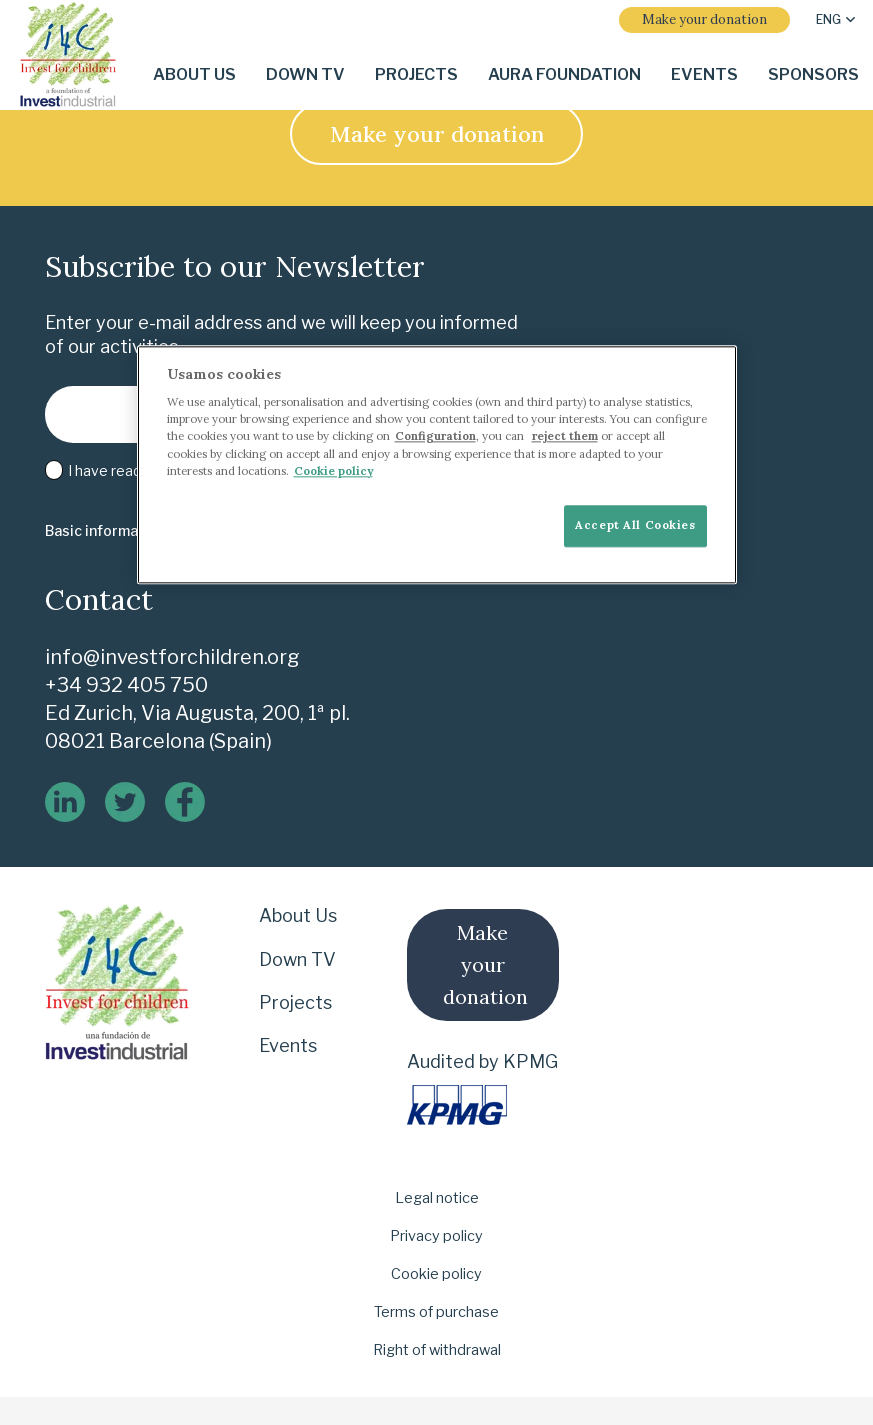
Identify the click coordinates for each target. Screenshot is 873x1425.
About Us (298, 915)
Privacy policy (436, 1236)
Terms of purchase (436, 1312)
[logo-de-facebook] (185, 802)
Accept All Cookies (635, 525)
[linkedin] (65, 802)
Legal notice (437, 1198)
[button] (835, 20)
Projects (295, 1002)
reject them (565, 437)
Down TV (297, 959)
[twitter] (125, 802)
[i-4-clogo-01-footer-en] (68, 55)
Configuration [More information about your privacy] (435, 437)
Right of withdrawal (437, 1350)
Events (288, 1045)
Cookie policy (436, 1274)
